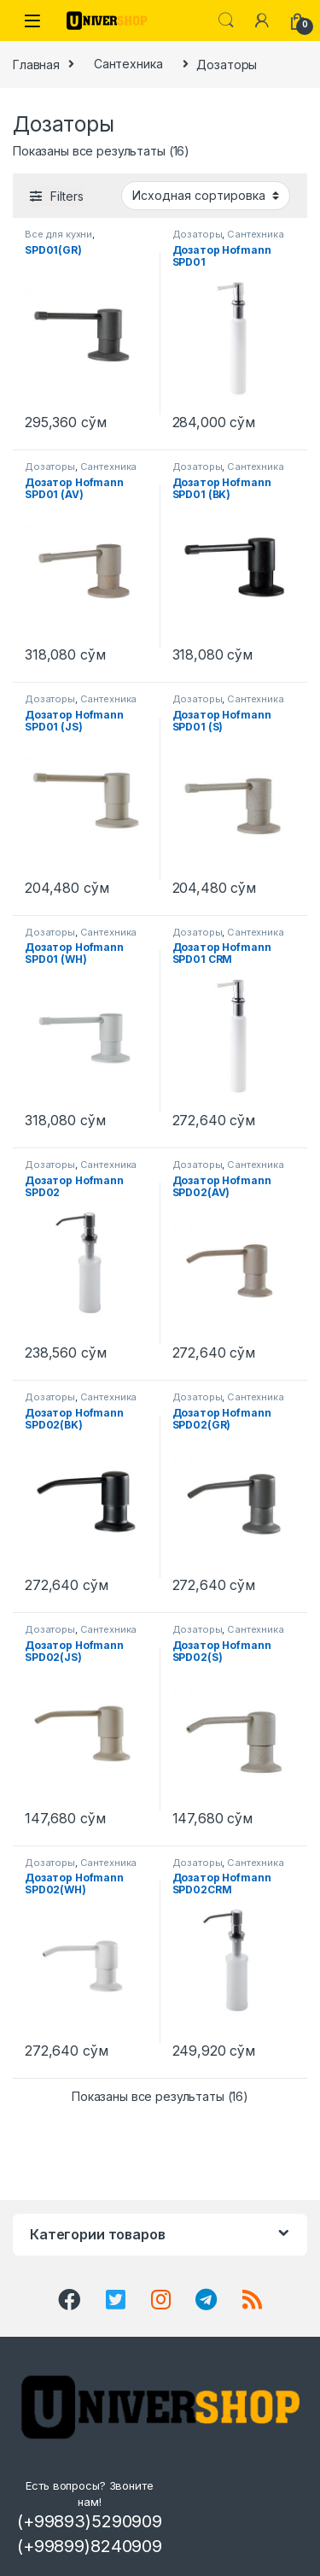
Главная (36, 63)
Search (226, 20)
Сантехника (128, 63)
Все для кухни (58, 234)
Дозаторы (197, 234)
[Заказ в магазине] (205, 195)
